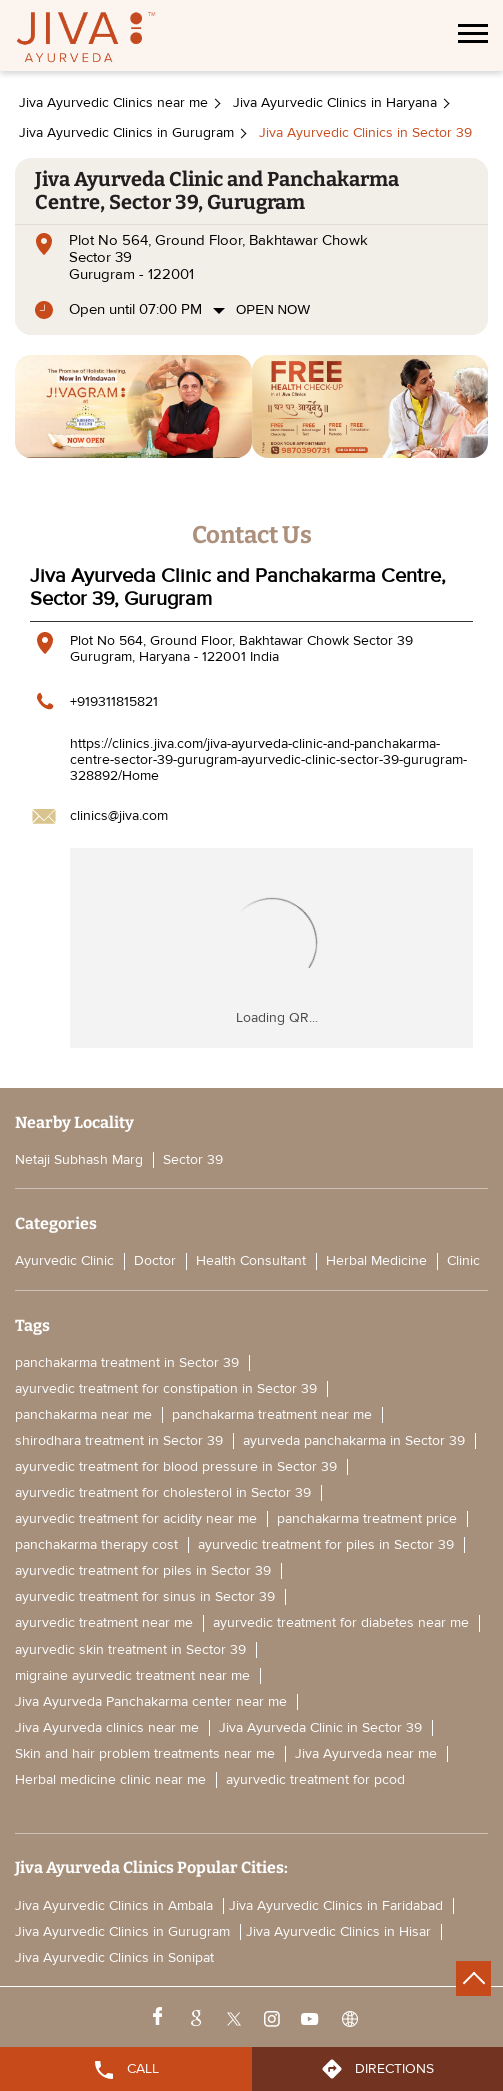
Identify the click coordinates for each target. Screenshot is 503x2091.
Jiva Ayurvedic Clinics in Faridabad (336, 1906)
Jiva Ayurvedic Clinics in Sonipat (114, 1958)
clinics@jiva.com (119, 815)
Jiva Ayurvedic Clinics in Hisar (338, 1932)
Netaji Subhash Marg (79, 1159)
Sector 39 (193, 1159)
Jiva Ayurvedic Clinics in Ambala (114, 1906)
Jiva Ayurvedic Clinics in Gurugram (122, 1932)
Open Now (273, 309)
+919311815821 (114, 701)
